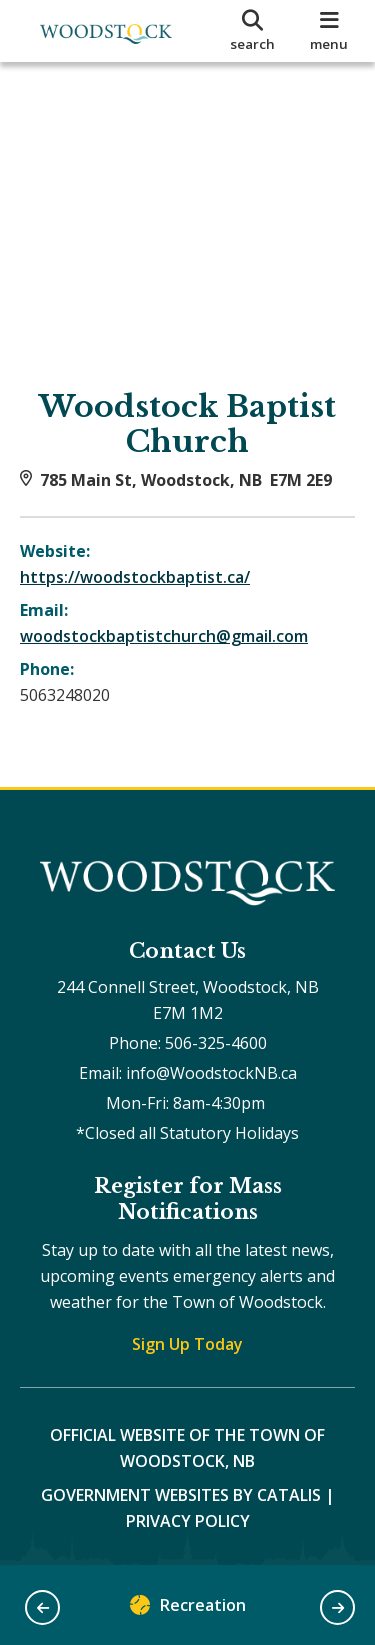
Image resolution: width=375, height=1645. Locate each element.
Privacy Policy (188, 1521)
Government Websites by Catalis (181, 1495)
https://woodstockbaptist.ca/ (135, 577)
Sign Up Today (187, 1344)
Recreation (188, 1609)
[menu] (329, 31)
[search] (253, 31)
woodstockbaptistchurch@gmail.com (164, 636)
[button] (42, 1607)
